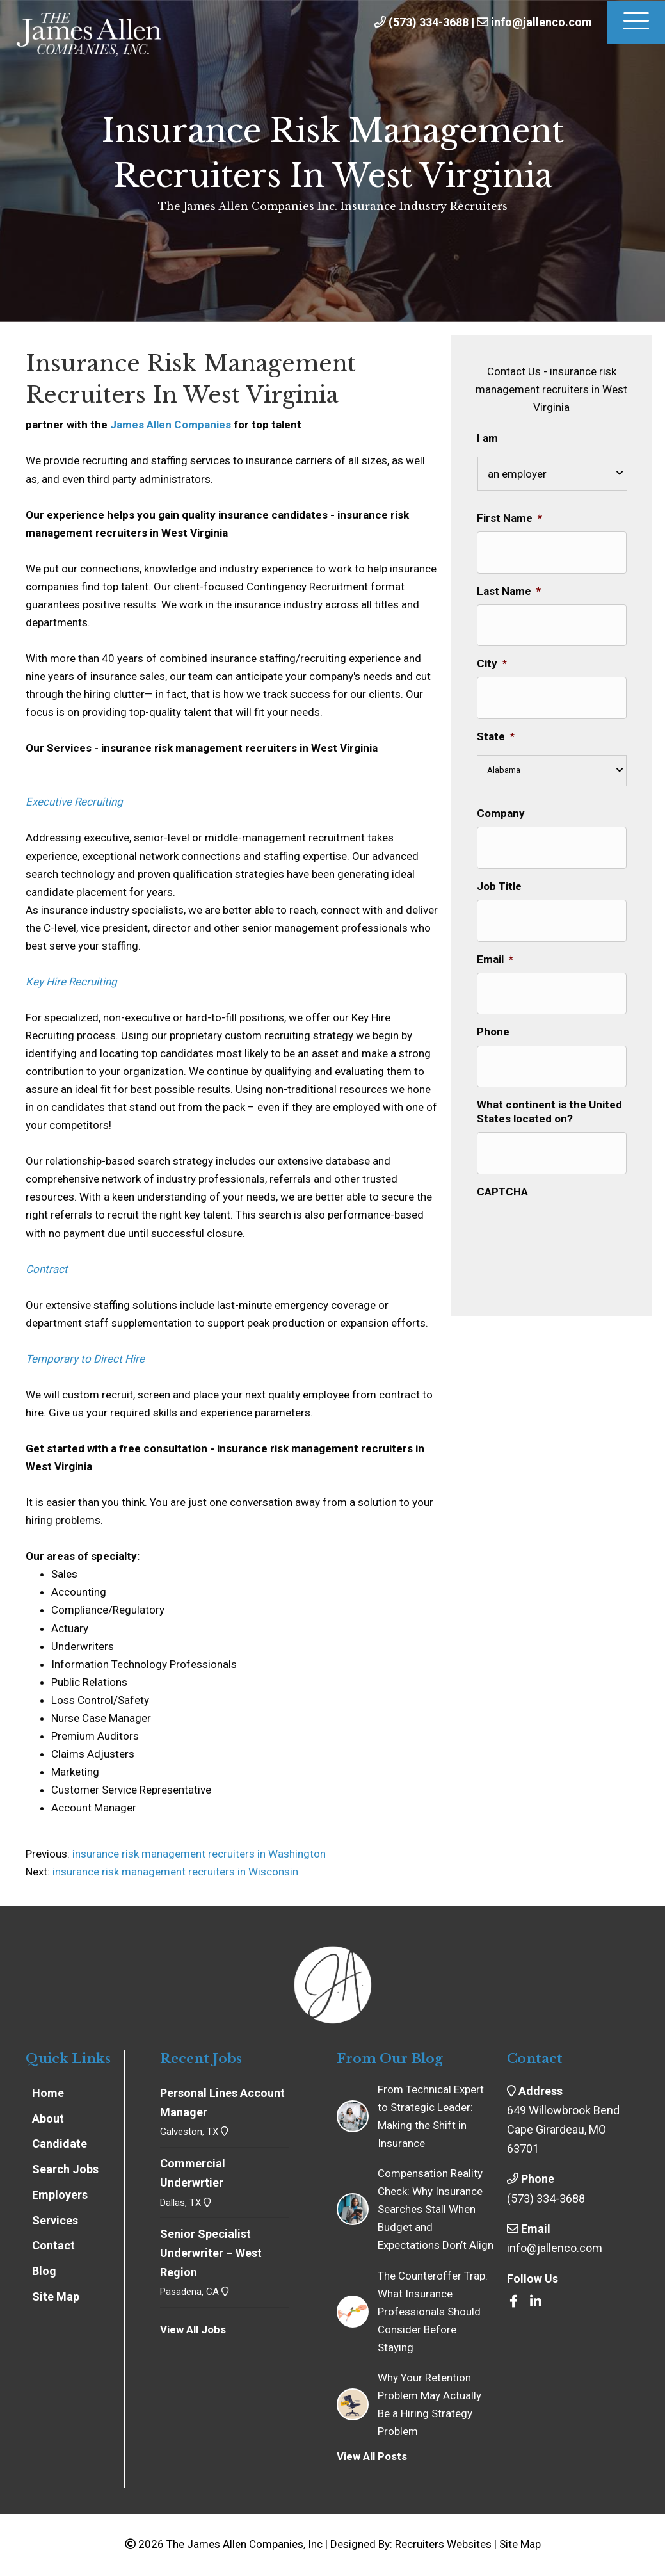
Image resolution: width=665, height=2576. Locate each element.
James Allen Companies (170, 424)
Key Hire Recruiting (71, 981)
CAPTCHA (502, 1132)
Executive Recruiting (74, 801)
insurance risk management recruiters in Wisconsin (175, 1871)
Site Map (520, 2544)
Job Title (499, 856)
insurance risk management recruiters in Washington (198, 1853)
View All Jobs (193, 2329)
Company (501, 790)
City (492, 648)
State (496, 714)
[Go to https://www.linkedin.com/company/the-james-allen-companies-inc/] (535, 2302)
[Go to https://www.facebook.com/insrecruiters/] (513, 2302)
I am (487, 438)
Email (495, 922)
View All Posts (372, 2456)
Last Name (509, 583)
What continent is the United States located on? (549, 1059)
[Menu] (636, 22)
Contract (47, 1269)
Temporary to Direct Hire (85, 1358)
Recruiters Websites (443, 2544)
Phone (493, 987)
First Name (509, 518)
